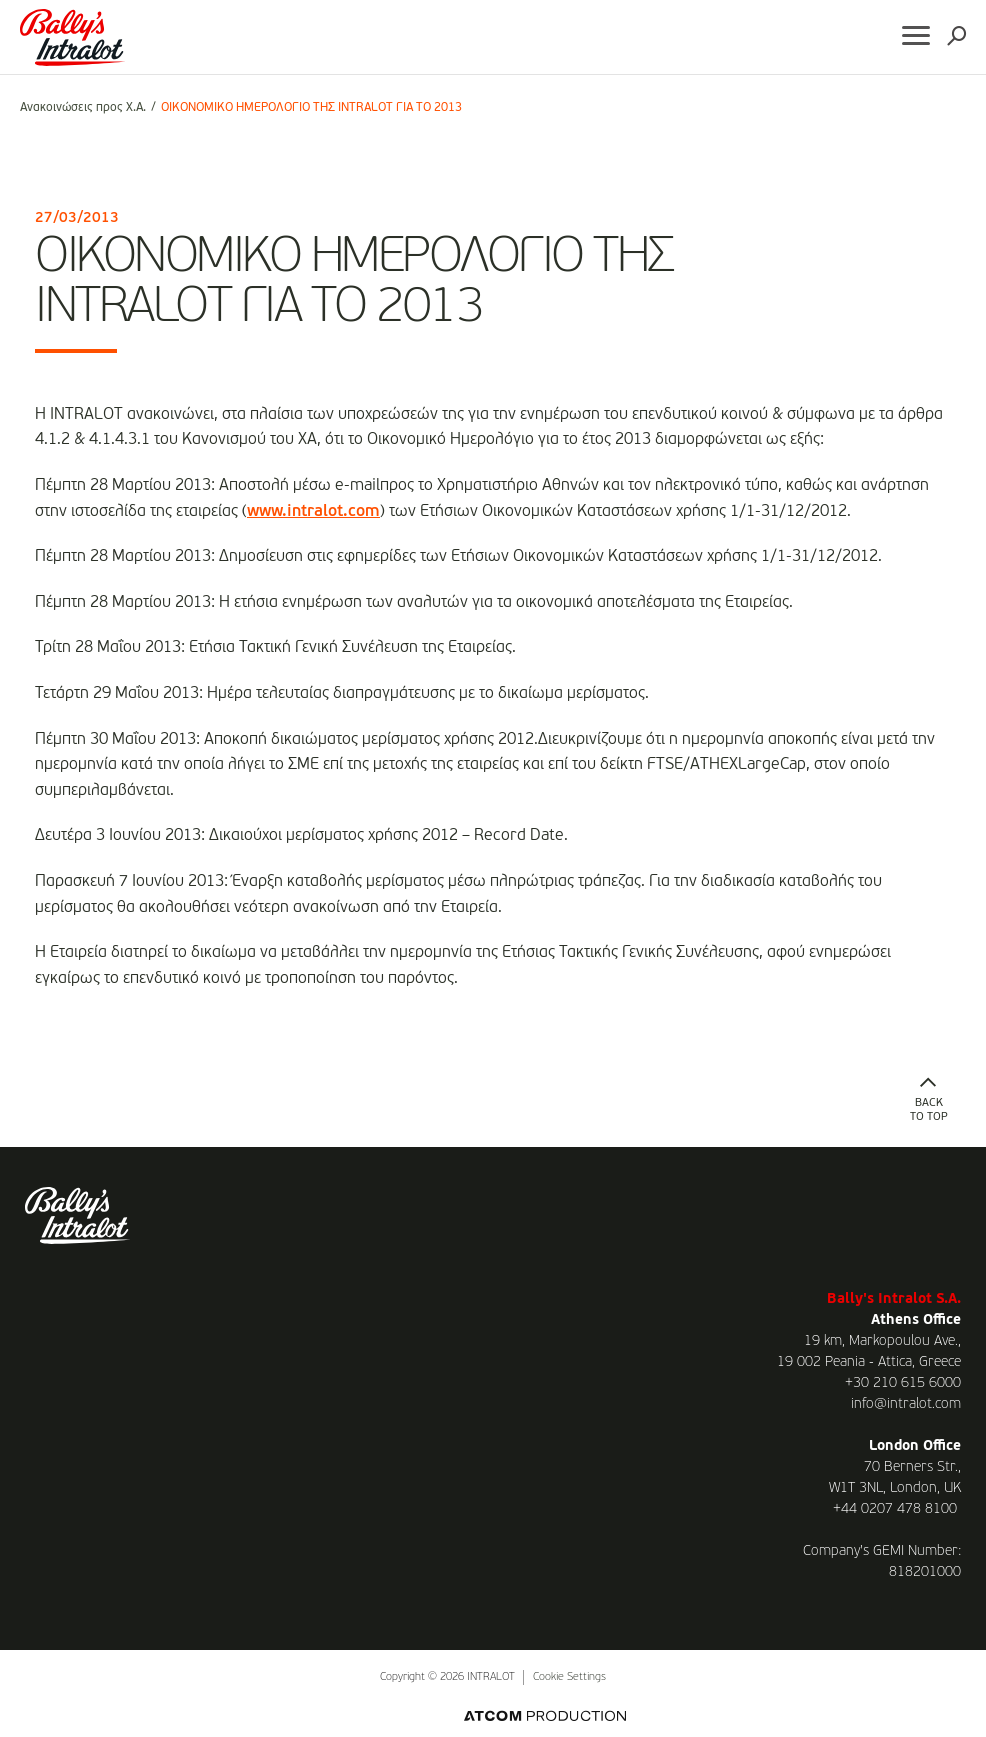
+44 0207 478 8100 (895, 1509)
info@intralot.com (906, 1404)
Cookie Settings (569, 1677)
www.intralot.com (313, 512)
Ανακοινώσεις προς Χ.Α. (83, 108)
